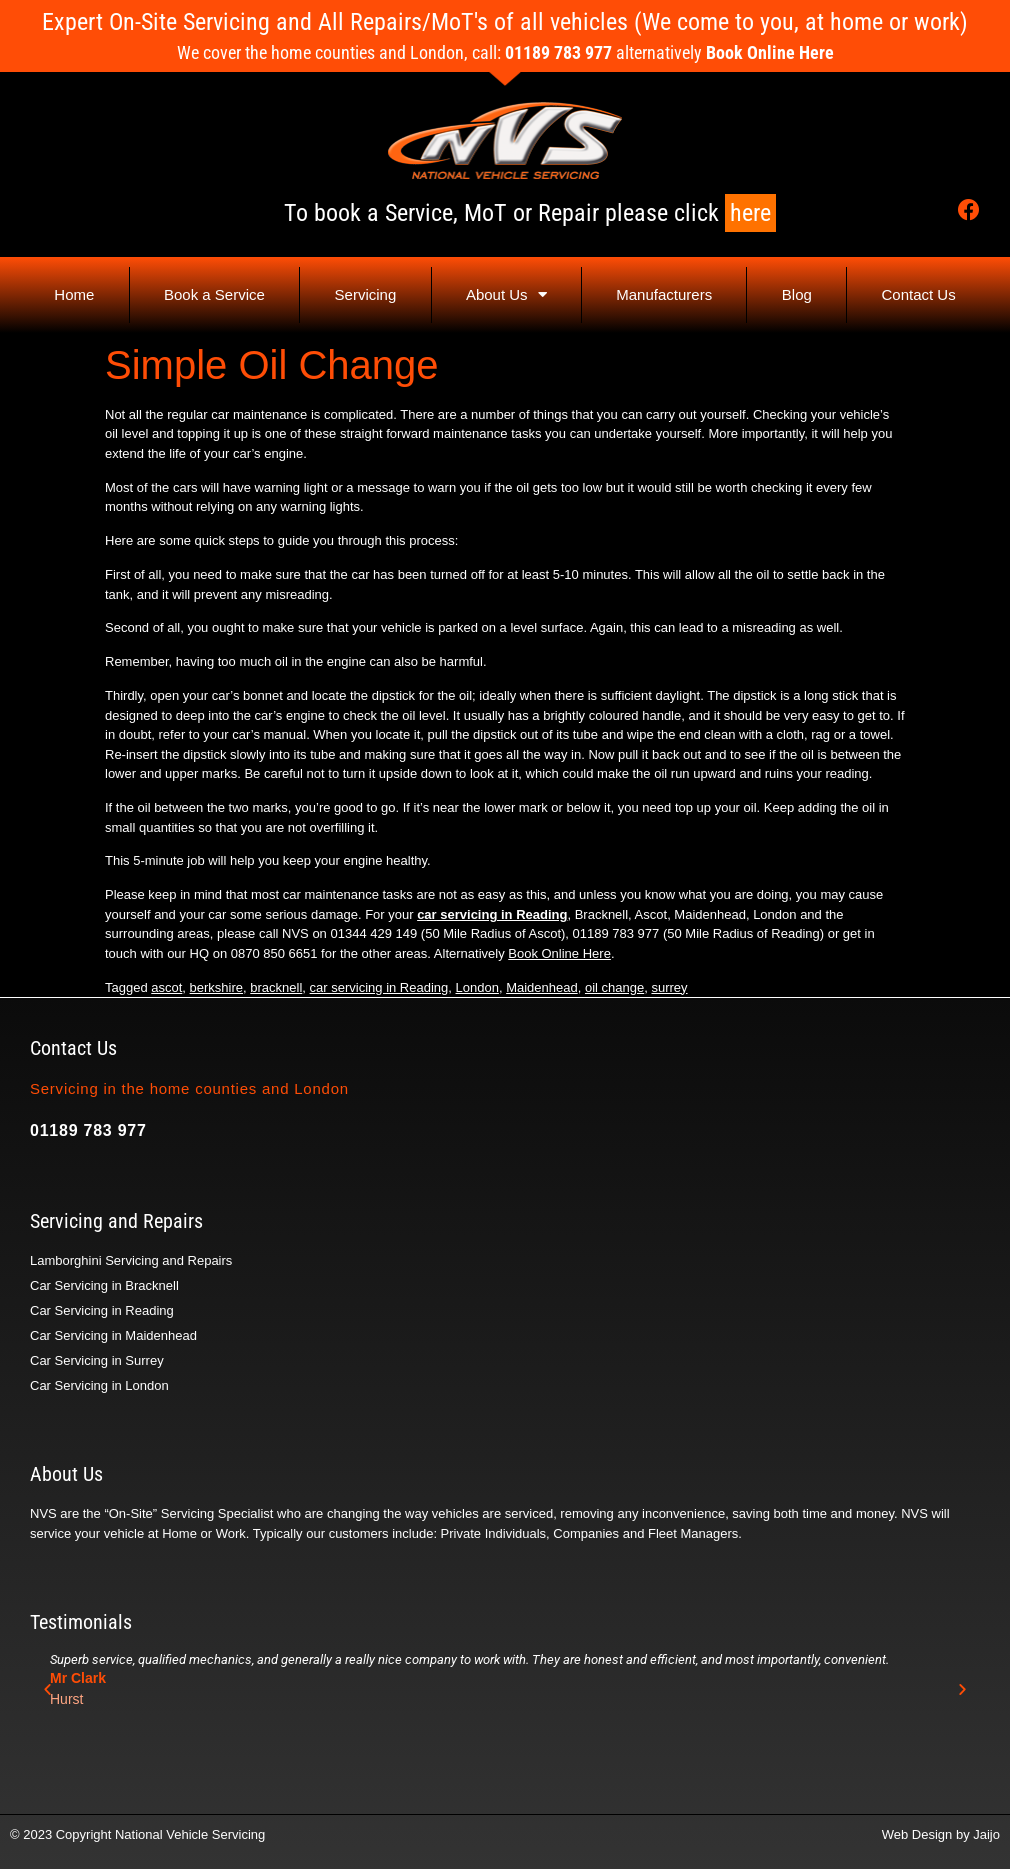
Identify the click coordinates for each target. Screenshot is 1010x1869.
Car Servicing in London (99, 1385)
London (477, 987)
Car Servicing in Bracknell (104, 1285)
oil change (614, 987)
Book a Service (214, 294)
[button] (47, 1688)
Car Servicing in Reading (102, 1310)
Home (74, 294)
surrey (669, 987)
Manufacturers (664, 294)
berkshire (216, 987)
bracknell (276, 987)
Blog (797, 294)
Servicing (366, 294)
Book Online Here (770, 52)
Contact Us (918, 294)
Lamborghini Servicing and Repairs (131, 1260)
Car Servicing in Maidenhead (113, 1335)
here (750, 213)
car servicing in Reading (492, 914)
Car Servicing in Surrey (97, 1360)
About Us (506, 294)
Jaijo (986, 1834)
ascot (166, 987)
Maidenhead (542, 987)
